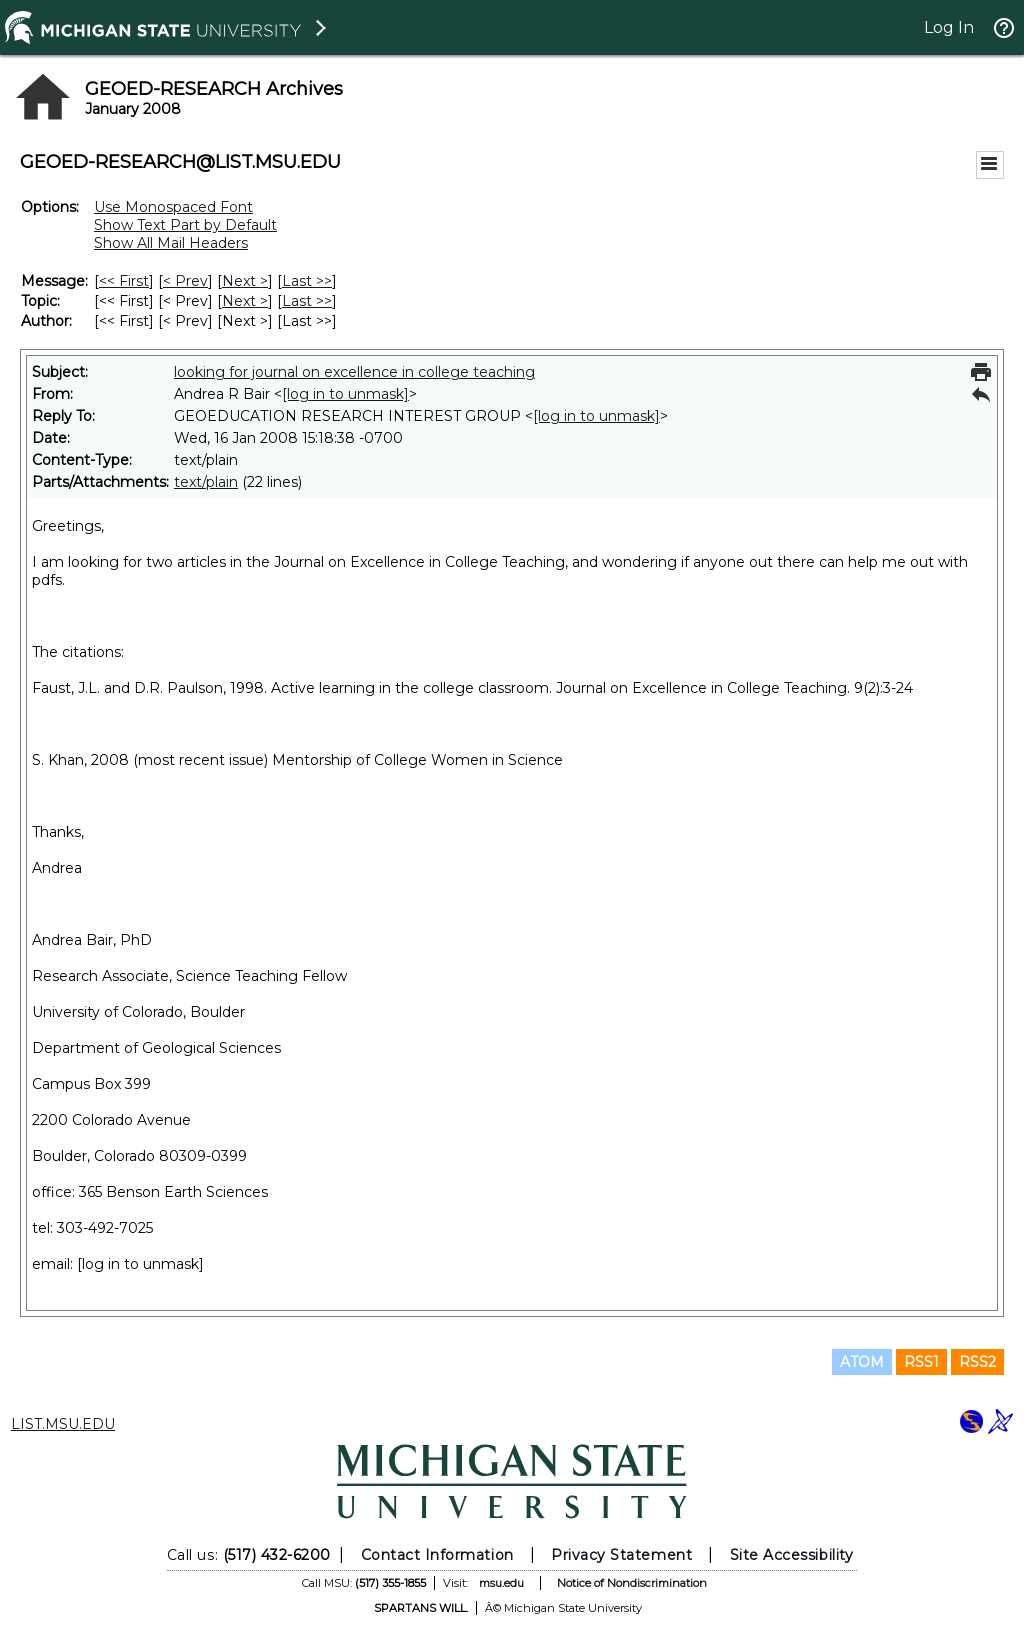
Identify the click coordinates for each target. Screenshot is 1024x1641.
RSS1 (921, 1362)
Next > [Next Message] (245, 281)
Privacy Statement (621, 1555)
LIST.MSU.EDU (63, 1424)
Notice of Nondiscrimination (632, 1583)
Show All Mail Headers (171, 243)
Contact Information (437, 1555)
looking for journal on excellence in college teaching (354, 372)
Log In (949, 27)
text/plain (206, 482)
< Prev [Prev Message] (185, 281)
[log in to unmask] (345, 394)
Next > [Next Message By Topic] (245, 301)
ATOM (862, 1362)
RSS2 (977, 1362)
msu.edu (501, 1583)
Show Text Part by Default (185, 225)
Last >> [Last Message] (307, 281)
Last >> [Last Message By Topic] (307, 301)
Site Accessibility (792, 1555)
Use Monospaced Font (173, 207)
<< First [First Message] (124, 281)
